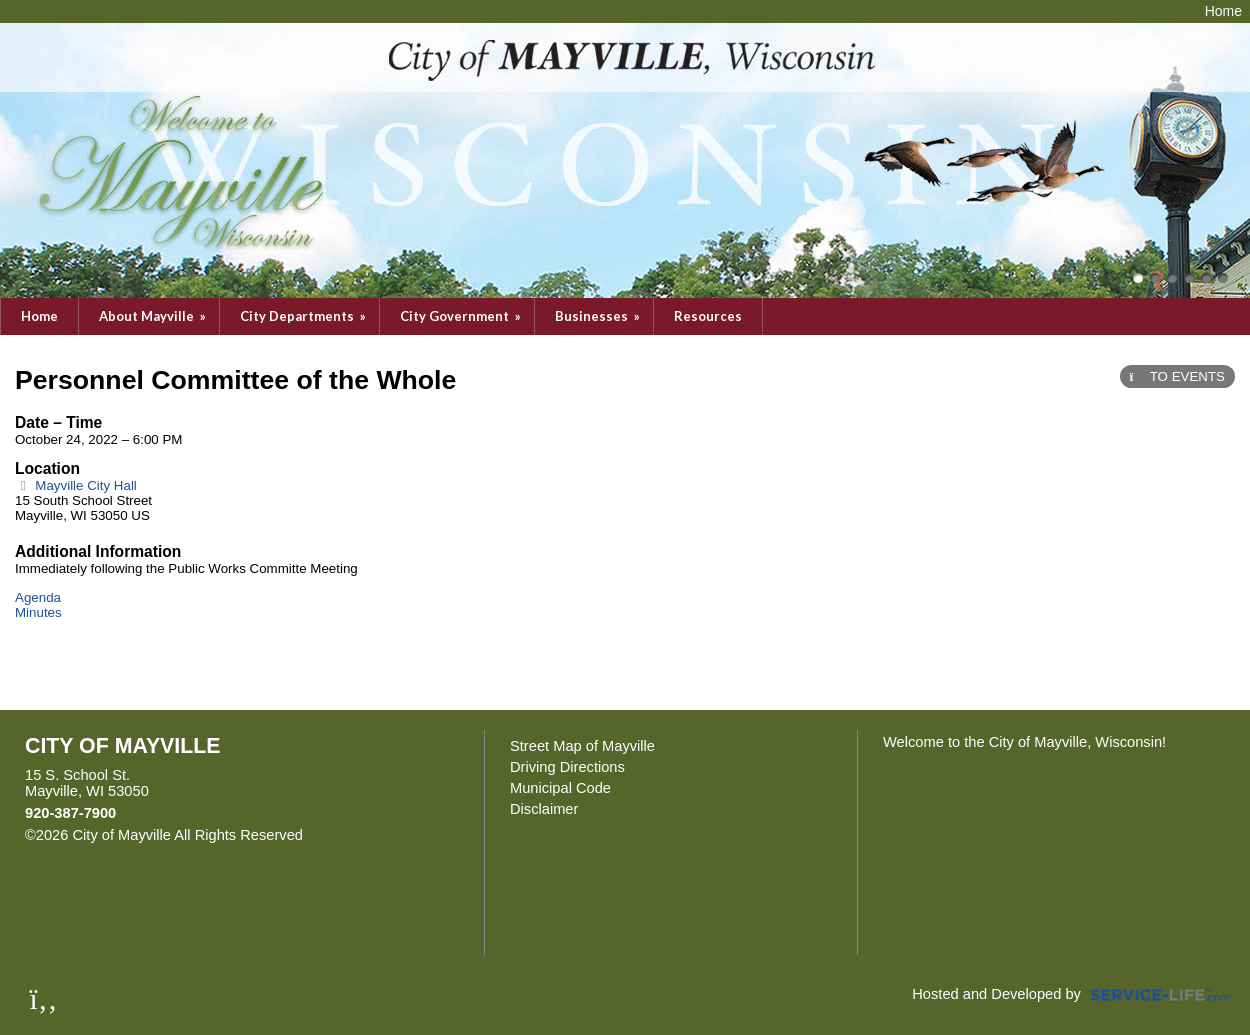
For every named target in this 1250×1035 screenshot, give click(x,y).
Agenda (38, 597)
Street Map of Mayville (582, 746)
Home (39, 316)
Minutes (38, 612)
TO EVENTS (1177, 376)
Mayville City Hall (76, 485)
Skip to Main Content (390, 835)
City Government (462, 316)
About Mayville (154, 316)
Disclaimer (544, 809)
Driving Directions (567, 767)
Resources (708, 316)
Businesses (599, 316)
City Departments (304, 316)
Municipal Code (560, 788)
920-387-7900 (70, 813)
